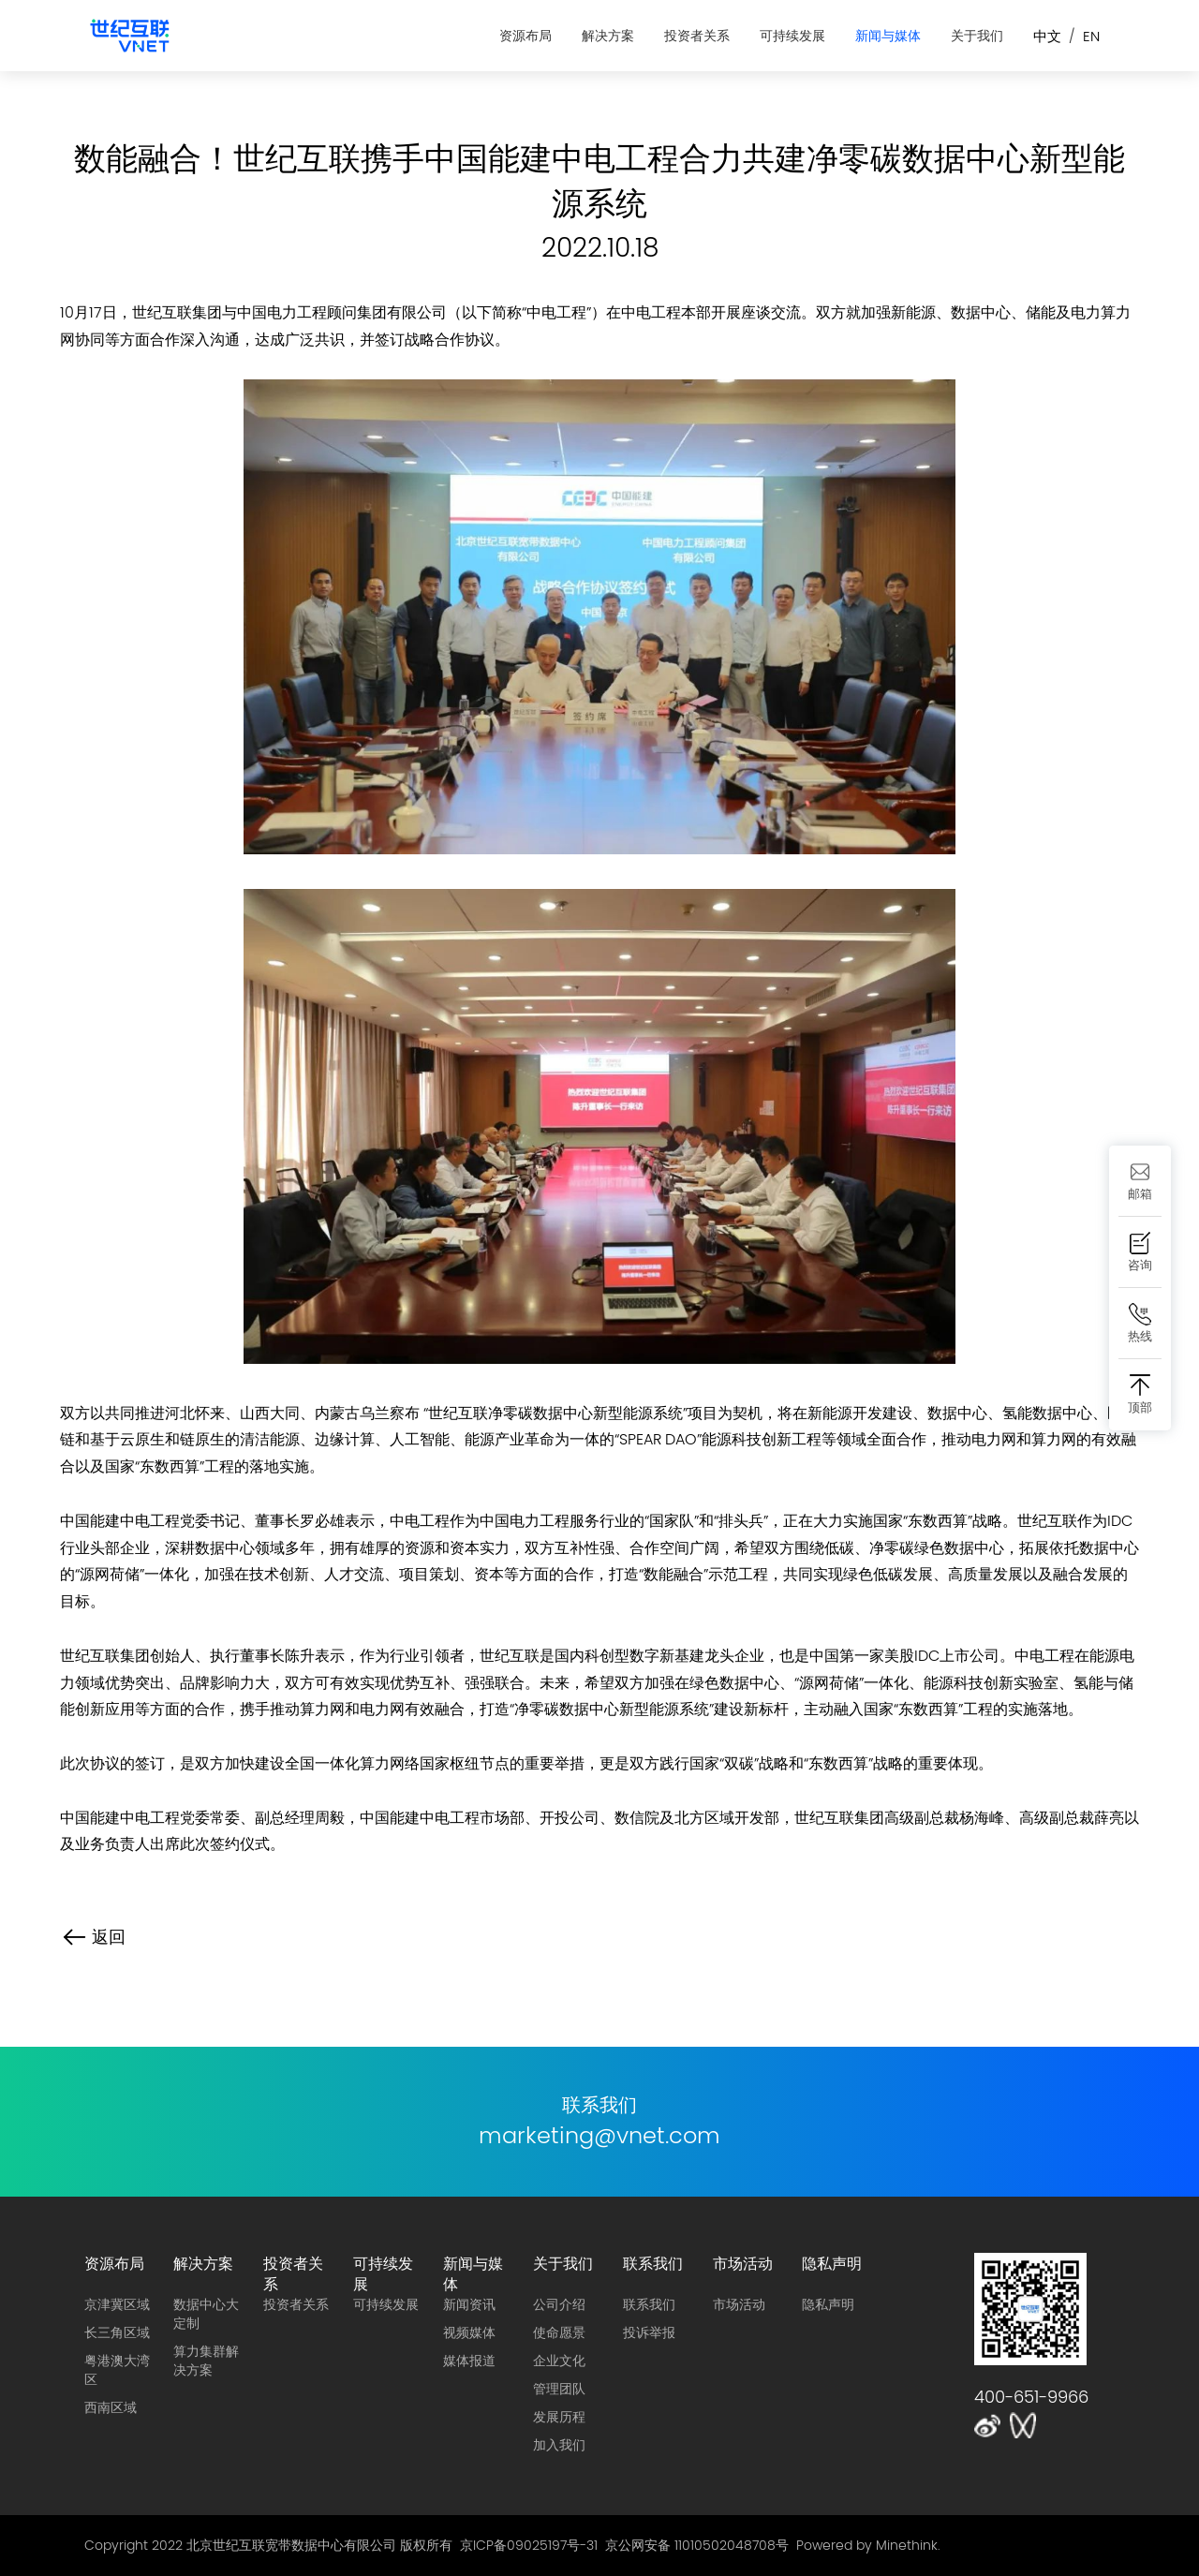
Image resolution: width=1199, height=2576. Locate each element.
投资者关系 (697, 35)
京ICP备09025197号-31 (529, 2545)
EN (1091, 36)
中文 (1047, 36)
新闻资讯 (469, 2304)
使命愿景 (559, 2332)
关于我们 (977, 35)
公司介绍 (559, 2304)
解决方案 (608, 35)
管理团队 (559, 2388)
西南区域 (110, 2407)
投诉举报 (649, 2332)
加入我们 (559, 2444)
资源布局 (525, 35)
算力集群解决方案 (206, 2360)
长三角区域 (117, 2332)
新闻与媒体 (888, 35)
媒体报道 (469, 2360)
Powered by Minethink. (868, 2545)
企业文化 (559, 2360)
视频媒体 (469, 2332)
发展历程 (559, 2416)
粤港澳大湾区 (117, 2370)
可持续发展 (792, 35)
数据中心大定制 (206, 2314)
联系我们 (653, 2263)
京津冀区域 (117, 2304)
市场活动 (743, 2263)
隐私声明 (832, 2263)
